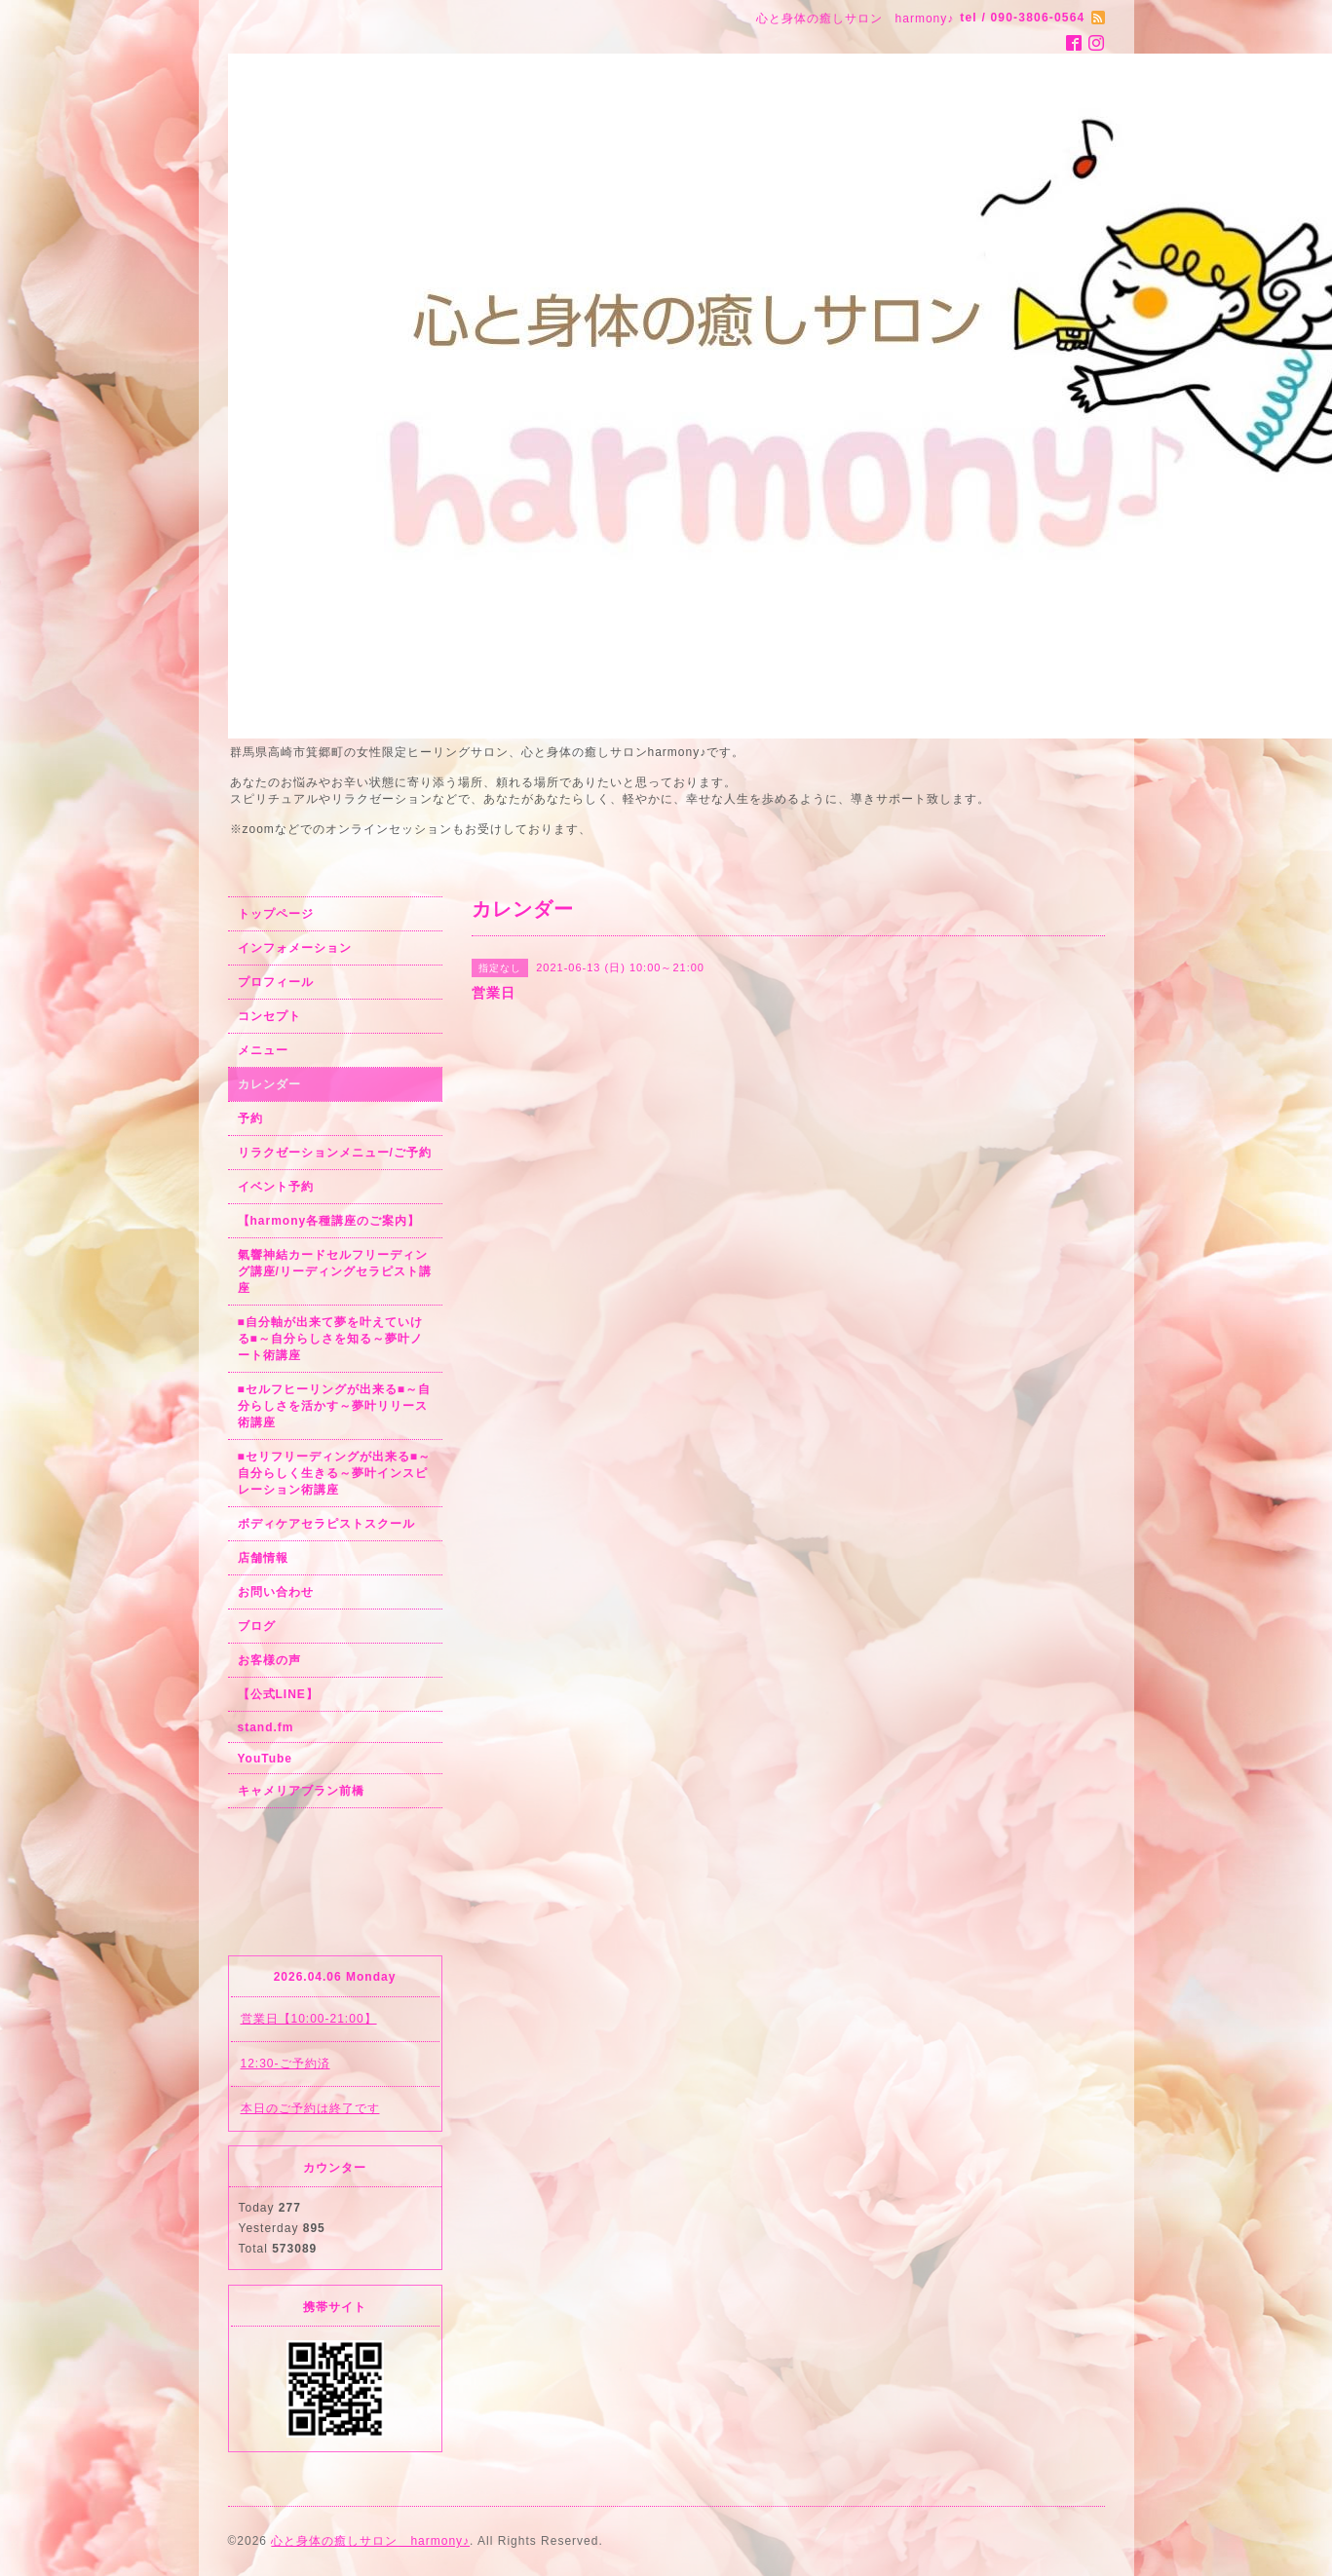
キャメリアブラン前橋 (301, 1791)
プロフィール (276, 982)
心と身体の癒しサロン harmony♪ (370, 2541)
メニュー (263, 1050)
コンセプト (269, 1016)
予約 (250, 1118)
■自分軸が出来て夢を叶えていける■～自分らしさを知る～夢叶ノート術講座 (330, 1338)
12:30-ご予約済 (285, 2063)
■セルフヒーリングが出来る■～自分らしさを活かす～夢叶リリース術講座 (335, 1406)
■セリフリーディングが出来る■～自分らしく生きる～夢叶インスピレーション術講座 (335, 1473)
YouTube (265, 1758)
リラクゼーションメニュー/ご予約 (335, 1152)
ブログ (257, 1626)
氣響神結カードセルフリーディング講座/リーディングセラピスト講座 (335, 1271)
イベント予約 (276, 1186)
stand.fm (266, 1727)
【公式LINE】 (278, 1694)
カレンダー (269, 1084)
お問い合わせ (276, 1592)
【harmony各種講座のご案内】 (329, 1221)
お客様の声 (269, 1660)
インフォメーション (295, 948)
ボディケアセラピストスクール (326, 1524)
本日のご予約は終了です (310, 2108)
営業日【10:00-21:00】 (309, 2019)
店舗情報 (263, 1558)
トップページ (276, 914)
